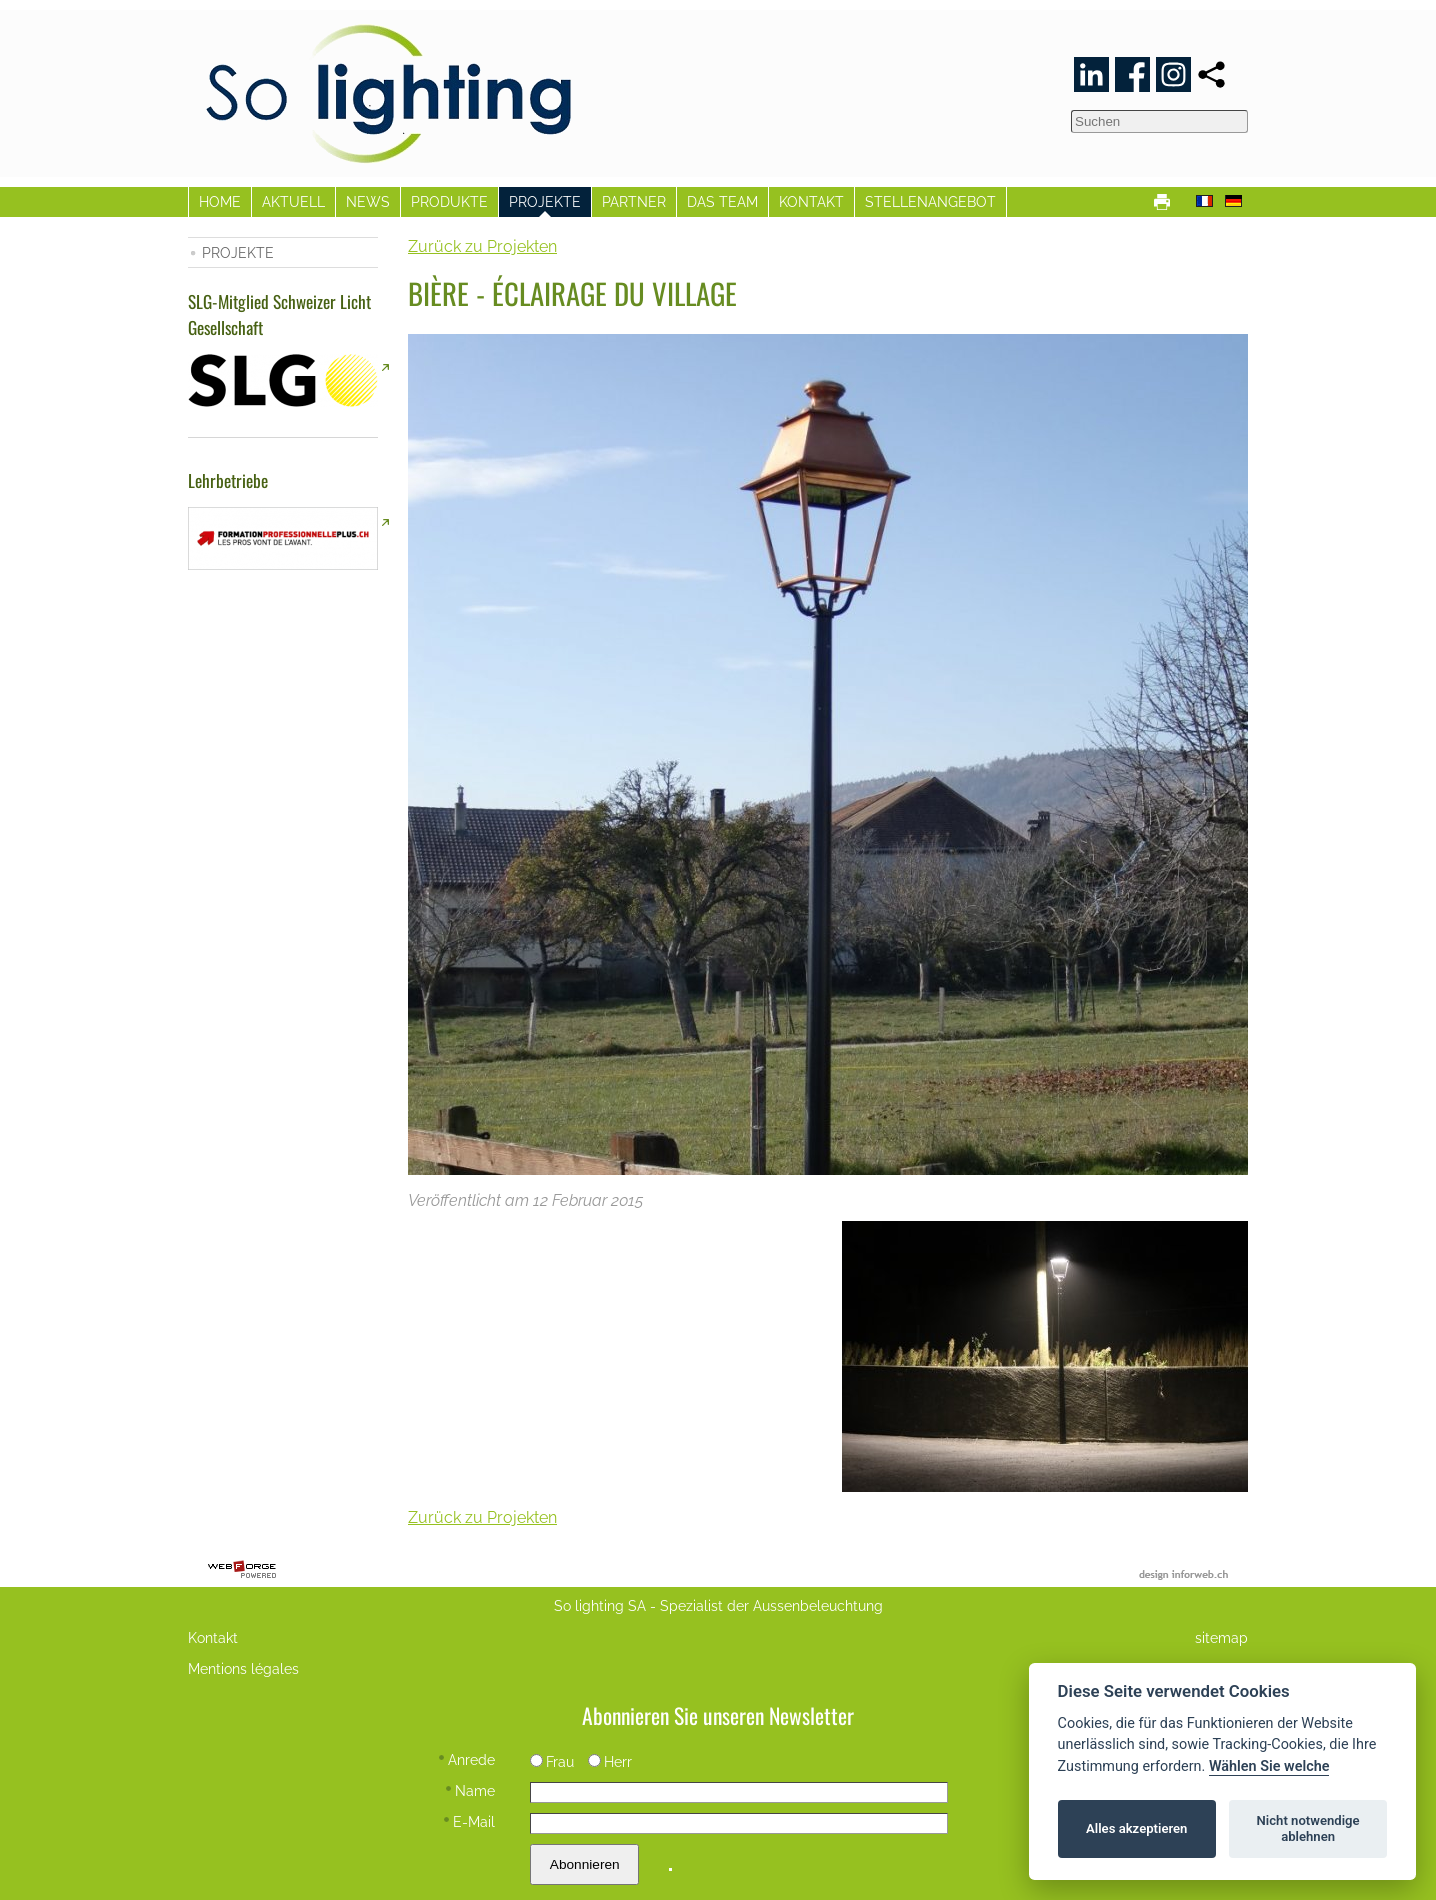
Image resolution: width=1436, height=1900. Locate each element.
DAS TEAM (722, 201)
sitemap (1221, 1637)
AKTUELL (293, 201)
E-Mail (469, 1821)
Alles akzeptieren (1136, 1828)
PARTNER (634, 201)
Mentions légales (243, 1668)
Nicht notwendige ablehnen (1308, 1828)
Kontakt (213, 1637)
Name (470, 1790)
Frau (552, 1761)
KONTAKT (811, 201)
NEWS (368, 201)
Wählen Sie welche (1269, 1766)
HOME (220, 201)
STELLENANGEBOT (930, 201)
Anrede (467, 1759)
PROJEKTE (545, 201)
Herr (610, 1761)
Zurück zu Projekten (482, 246)
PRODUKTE (449, 201)
